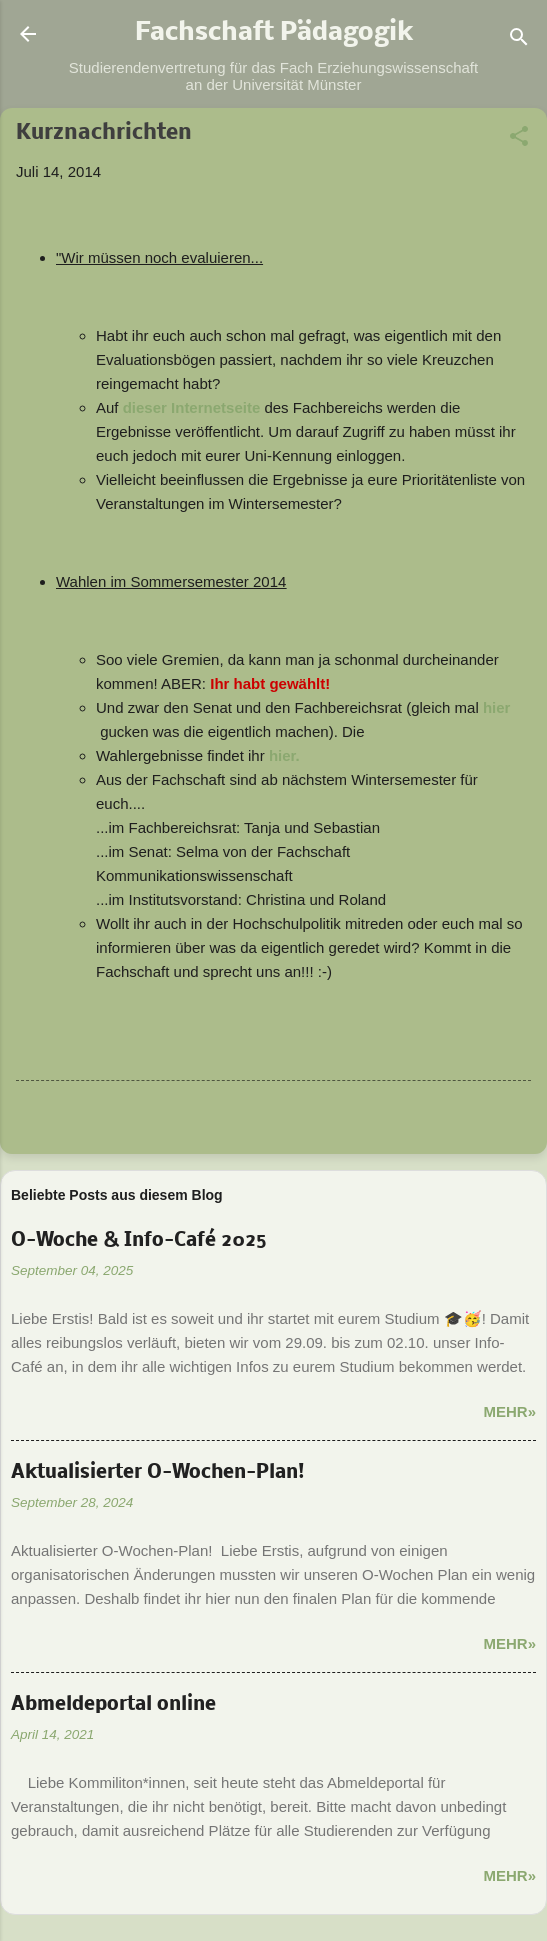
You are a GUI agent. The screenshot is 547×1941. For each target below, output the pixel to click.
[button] (519, 139)
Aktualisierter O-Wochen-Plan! (158, 1473)
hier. (284, 755)
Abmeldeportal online (113, 1705)
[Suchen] (519, 40)
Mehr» (509, 1411)
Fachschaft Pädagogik (274, 34)
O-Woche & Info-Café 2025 (139, 1241)
